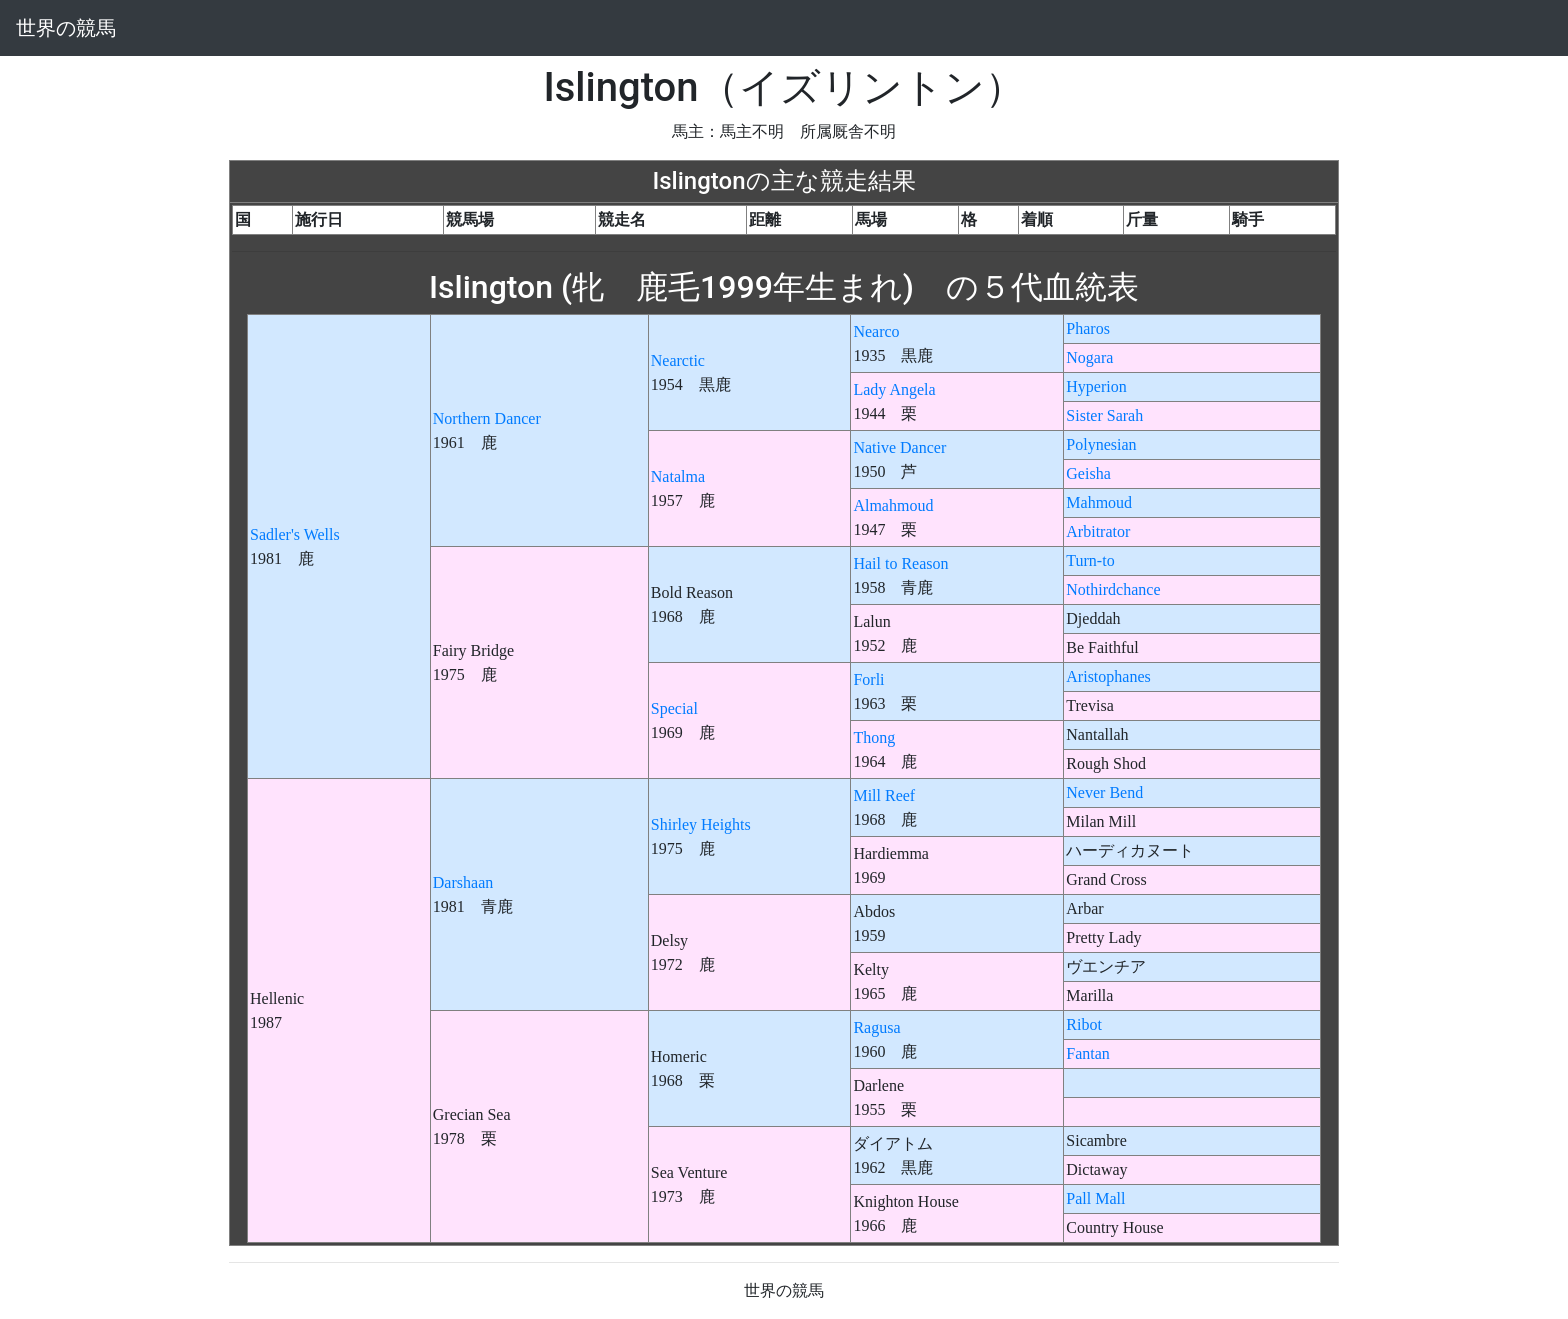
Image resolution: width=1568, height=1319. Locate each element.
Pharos (1088, 328)
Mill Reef (884, 795)
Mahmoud (1099, 502)
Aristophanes (1108, 676)
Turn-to (1090, 560)
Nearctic (678, 360)
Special (674, 708)
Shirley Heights (701, 824)
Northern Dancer (487, 418)
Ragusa (876, 1027)
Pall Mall (1095, 1198)
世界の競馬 (66, 28)
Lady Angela (894, 389)
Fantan (1088, 1053)
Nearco (876, 331)
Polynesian (1101, 444)
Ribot (1084, 1024)
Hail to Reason (900, 563)
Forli (868, 679)
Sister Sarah (1104, 415)
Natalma (678, 476)
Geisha (1088, 473)
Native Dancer (899, 447)
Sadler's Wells (295, 534)
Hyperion (1096, 386)
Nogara (1089, 357)
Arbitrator (1098, 531)
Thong (874, 737)
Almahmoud (893, 505)
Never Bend (1104, 792)
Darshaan (463, 882)
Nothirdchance (1113, 589)
